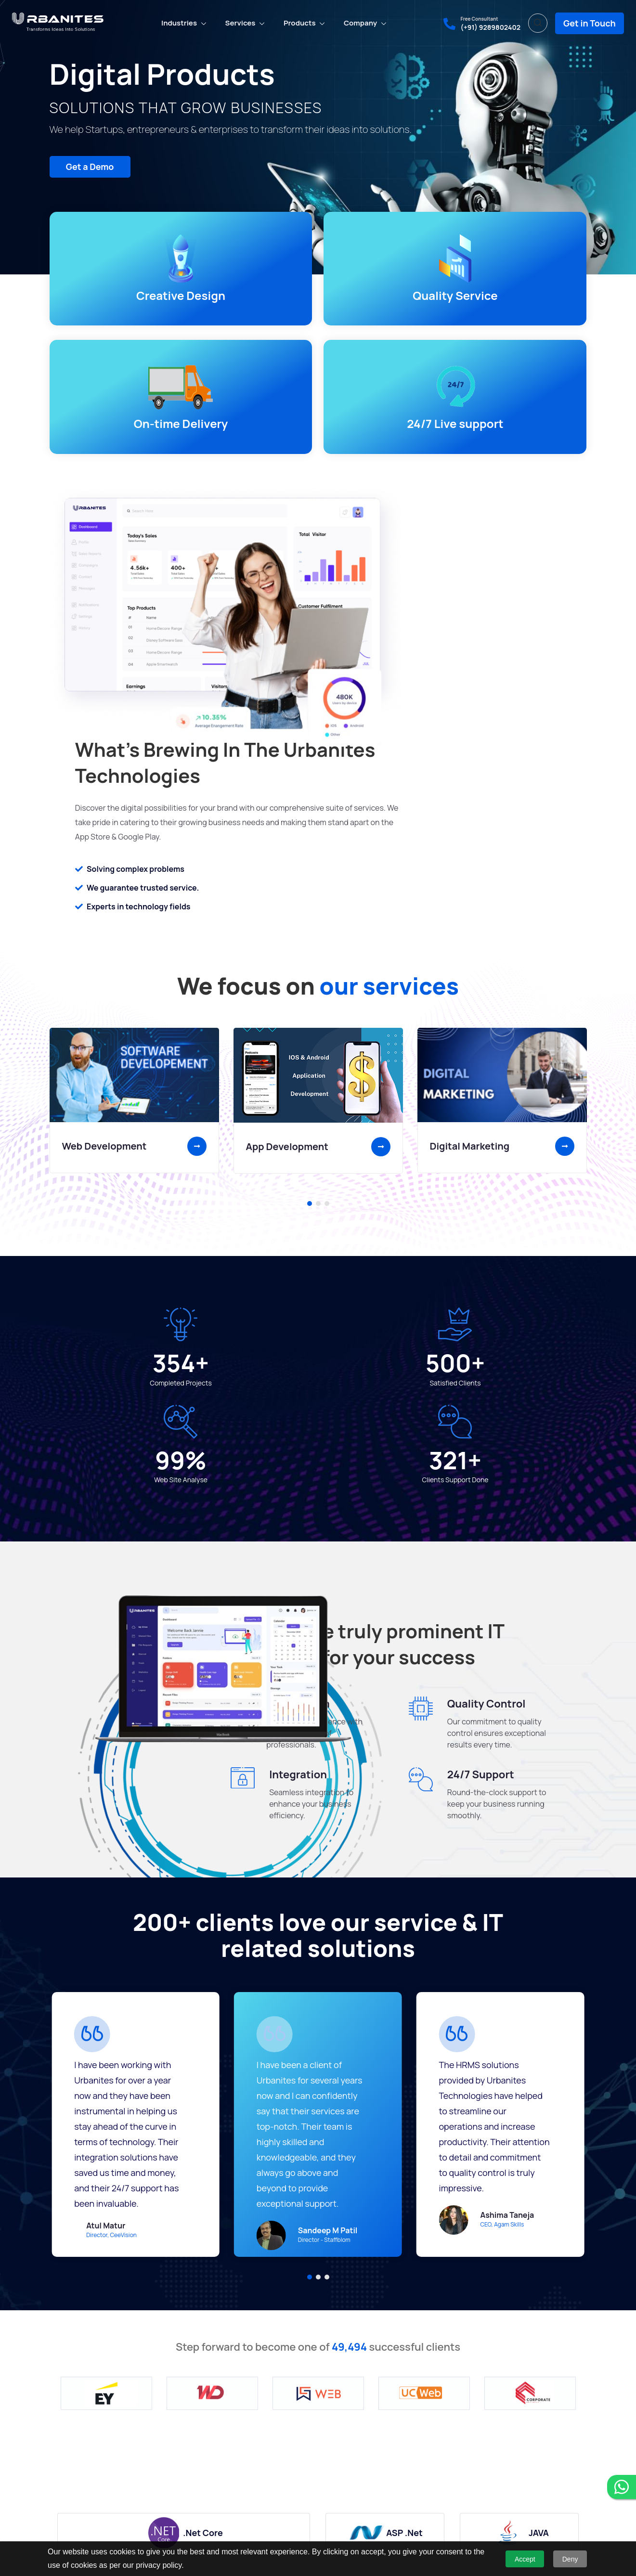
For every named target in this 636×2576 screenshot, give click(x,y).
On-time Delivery (386, 302)
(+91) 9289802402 (490, 25)
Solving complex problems (423, 513)
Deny (570, 2559)
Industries (179, 20)
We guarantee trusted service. (430, 532)
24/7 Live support (524, 302)
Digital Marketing (470, 838)
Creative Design (111, 302)
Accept (525, 2559)
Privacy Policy (70, 2515)
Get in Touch (589, 20)
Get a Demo (82, 168)
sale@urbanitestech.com (521, 2479)
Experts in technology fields (426, 551)
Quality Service (249, 302)
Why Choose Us (74, 2454)
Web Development (104, 838)
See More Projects (478, 2308)
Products (300, 20)
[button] (309, 896)
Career (60, 2484)
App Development (287, 839)
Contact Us (67, 2500)
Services (240, 20)
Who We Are (68, 2469)
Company (360, 20)
